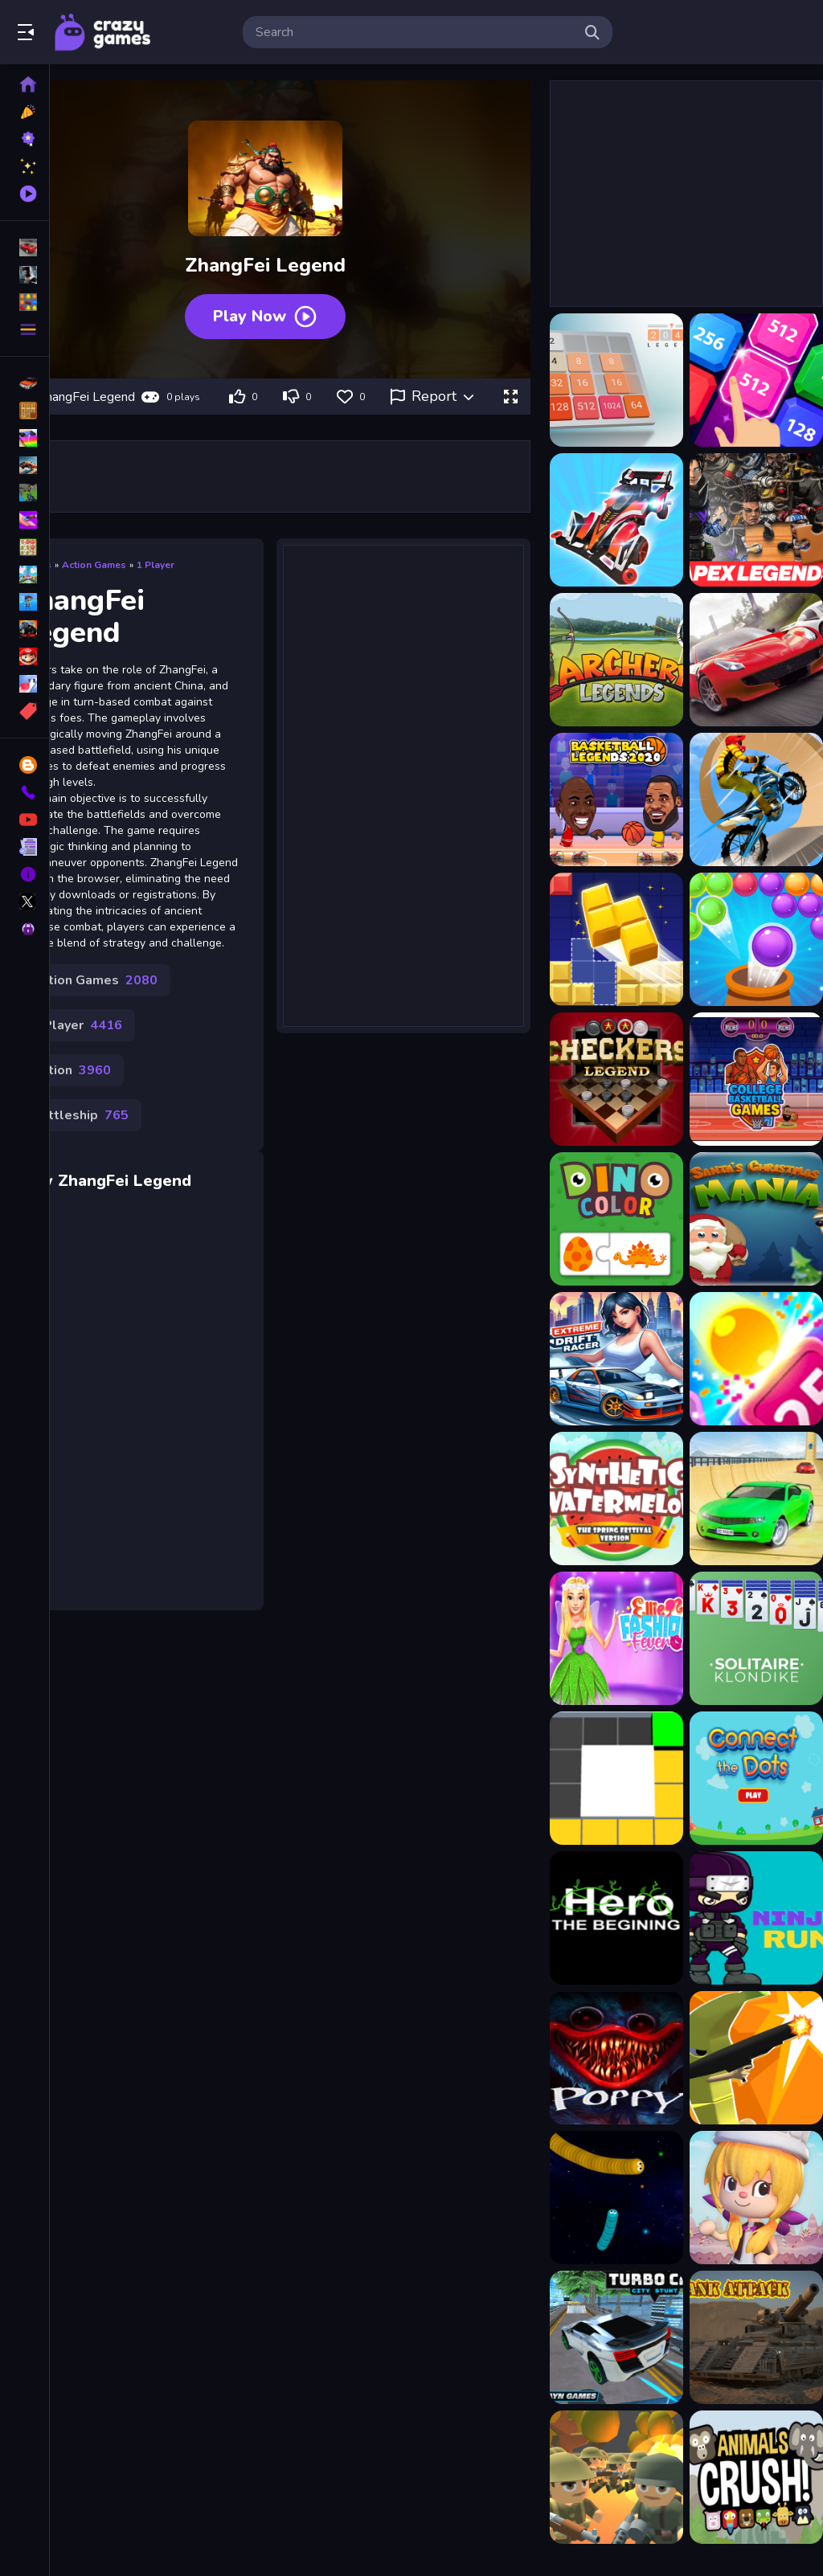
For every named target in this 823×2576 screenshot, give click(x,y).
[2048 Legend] (616, 380)
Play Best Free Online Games (103, 32)
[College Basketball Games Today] (756, 1079)
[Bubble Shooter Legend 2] (756, 939)
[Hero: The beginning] (616, 1918)
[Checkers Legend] (616, 1079)
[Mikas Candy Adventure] (756, 2197)
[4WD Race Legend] (616, 520)
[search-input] (415, 32)
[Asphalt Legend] (756, 659)
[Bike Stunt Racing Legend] (756, 799)
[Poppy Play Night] (616, 2057)
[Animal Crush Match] (756, 2477)
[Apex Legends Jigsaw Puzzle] (756, 520)
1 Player (155, 564)
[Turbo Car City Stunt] (616, 2337)
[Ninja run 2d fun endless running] (756, 1918)
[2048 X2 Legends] (756, 380)
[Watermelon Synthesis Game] (616, 1498)
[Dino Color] (616, 1219)
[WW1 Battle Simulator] (616, 2477)
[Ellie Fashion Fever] (616, 1638)
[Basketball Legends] (616, 799)
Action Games (94, 564)
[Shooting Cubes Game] (756, 1358)
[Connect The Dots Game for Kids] (756, 1778)
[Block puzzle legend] (616, 939)
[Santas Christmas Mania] (756, 1219)
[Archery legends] (616, 659)
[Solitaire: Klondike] (756, 1638)
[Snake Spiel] (616, 2197)
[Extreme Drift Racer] (616, 1358)
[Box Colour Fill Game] (616, 1778)
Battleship (80, 1115)
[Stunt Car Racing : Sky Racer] (756, 1498)
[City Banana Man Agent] (756, 2057)
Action (71, 1070)
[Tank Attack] (756, 2337)
